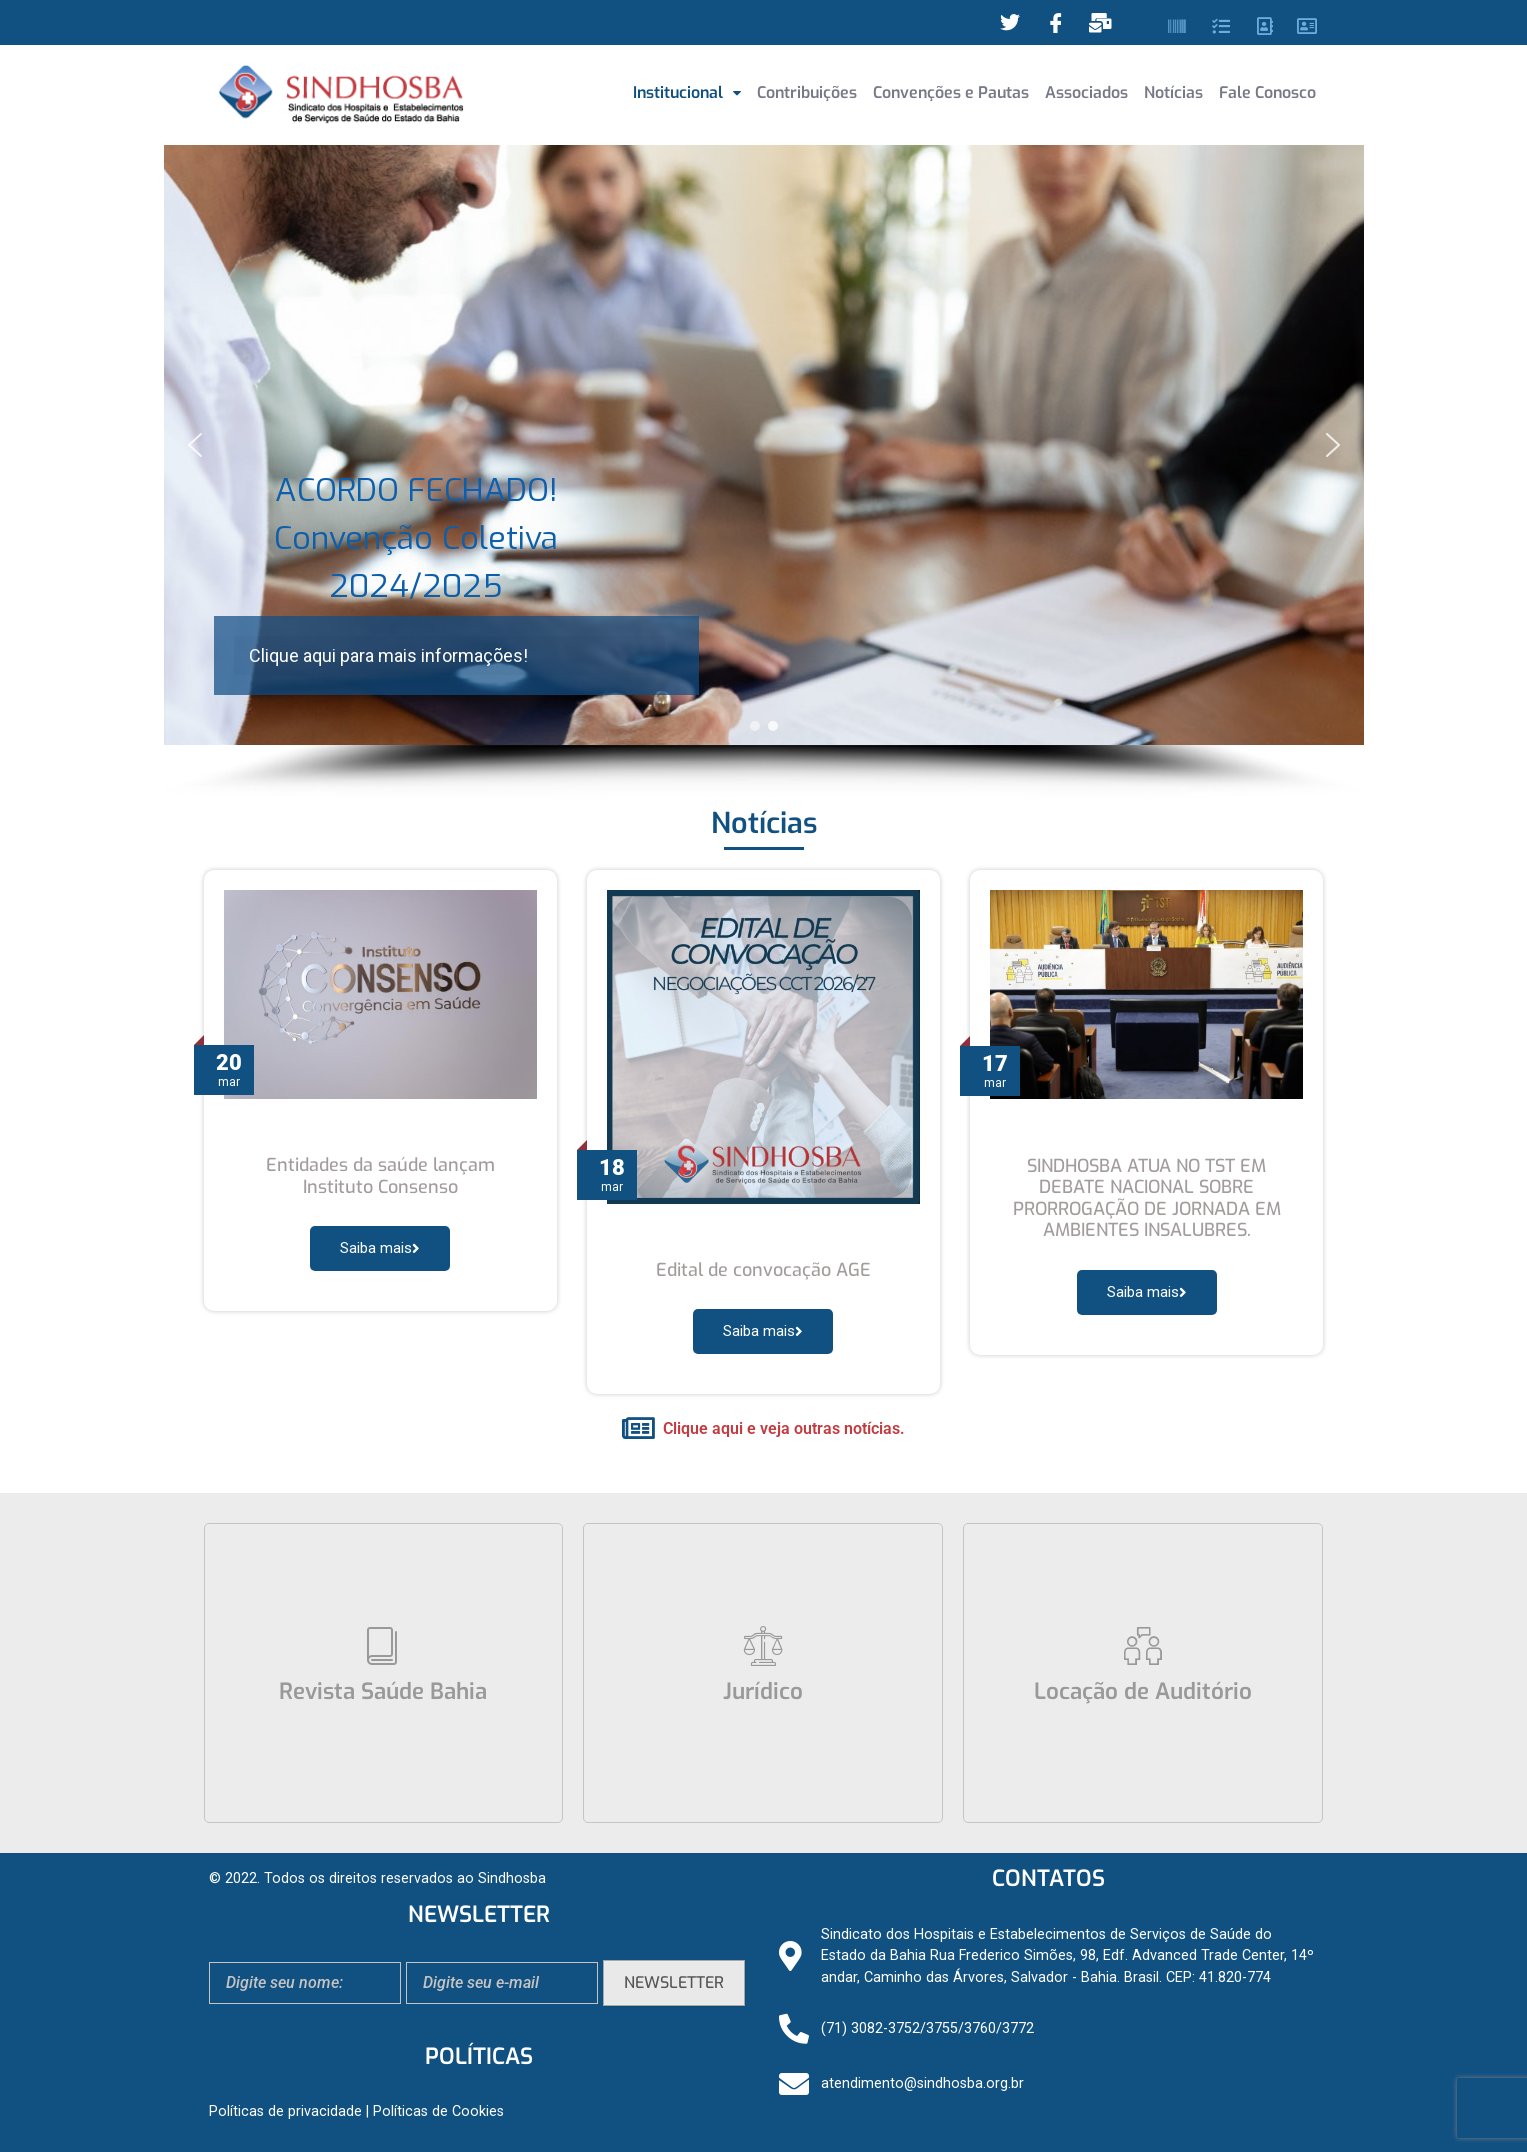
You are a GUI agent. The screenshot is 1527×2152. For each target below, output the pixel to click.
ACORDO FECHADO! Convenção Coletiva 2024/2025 (416, 538)
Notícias (1173, 92)
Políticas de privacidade (285, 2111)
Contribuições (807, 92)
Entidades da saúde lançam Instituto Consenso (380, 1176)
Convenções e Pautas (951, 92)
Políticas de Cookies (438, 2111)
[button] (687, 93)
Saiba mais (380, 1248)
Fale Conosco (1267, 92)
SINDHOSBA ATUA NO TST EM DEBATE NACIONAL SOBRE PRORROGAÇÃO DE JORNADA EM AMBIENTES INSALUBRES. (1147, 1198)
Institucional (687, 92)
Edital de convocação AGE (763, 1270)
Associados (1086, 92)
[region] (763, 472)
